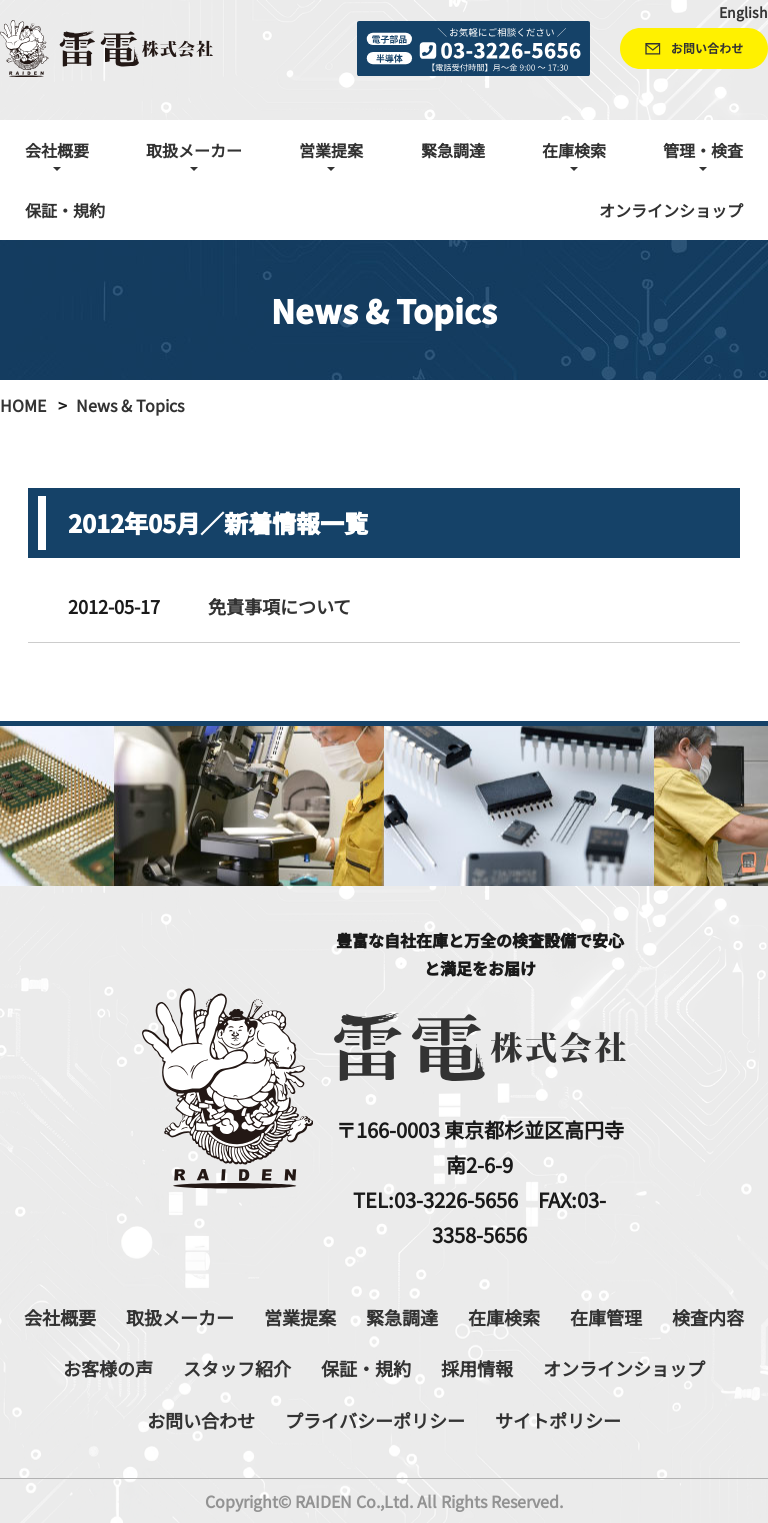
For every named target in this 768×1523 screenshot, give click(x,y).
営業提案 (300, 1317)
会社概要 (60, 1317)
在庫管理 (606, 1317)
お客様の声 (108, 1368)
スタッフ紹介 (237, 1368)
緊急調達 (453, 150)
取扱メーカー (180, 1317)
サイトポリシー (558, 1420)
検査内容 (708, 1317)
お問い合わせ (201, 1420)
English (743, 12)
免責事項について (279, 606)
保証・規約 (65, 210)
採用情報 (477, 1368)
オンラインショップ (671, 210)
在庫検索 (504, 1317)
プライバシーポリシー (375, 1420)
